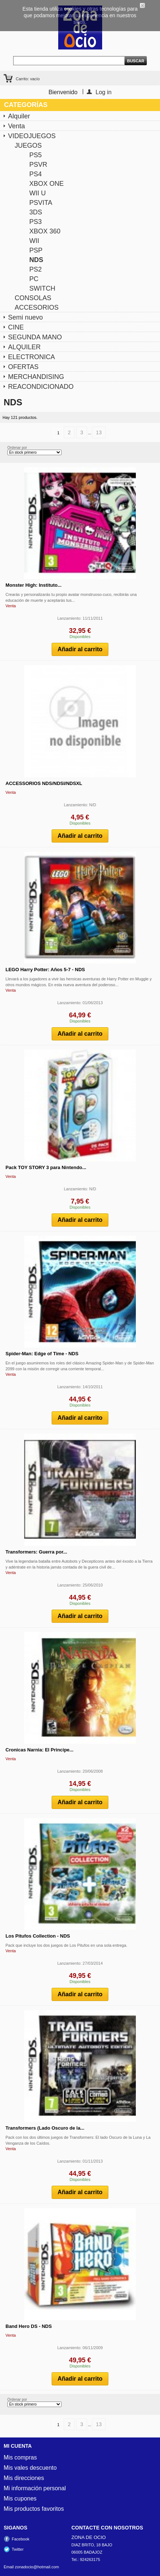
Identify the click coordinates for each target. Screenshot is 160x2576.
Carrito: (28, 79)
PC (33, 279)
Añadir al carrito (80, 649)
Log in (104, 91)
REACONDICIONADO (41, 386)
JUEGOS (28, 145)
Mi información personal (35, 2488)
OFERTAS (23, 367)
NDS (36, 260)
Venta (16, 126)
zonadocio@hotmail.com (37, 2567)
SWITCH (42, 288)
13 (99, 432)
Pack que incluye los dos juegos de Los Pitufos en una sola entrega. (66, 1945)
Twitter (17, 2549)
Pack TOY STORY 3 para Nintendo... (45, 1167)
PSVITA (40, 202)
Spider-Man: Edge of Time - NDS (41, 1353)
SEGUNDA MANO (35, 337)
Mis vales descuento (30, 2467)
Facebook (20, 2539)
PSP (35, 250)
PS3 (35, 221)
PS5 (35, 155)
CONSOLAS (33, 298)
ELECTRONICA (31, 357)
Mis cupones (20, 2498)
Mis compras (20, 2457)
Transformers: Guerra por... (36, 1552)
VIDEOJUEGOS (32, 136)
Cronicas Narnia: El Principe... (39, 1750)
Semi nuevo (25, 317)
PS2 (35, 269)
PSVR (38, 164)
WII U (37, 193)
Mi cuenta (18, 2446)
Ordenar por (17, 448)
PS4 (35, 174)
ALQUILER (24, 347)
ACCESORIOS (37, 307)
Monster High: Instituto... (33, 585)
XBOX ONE (46, 183)
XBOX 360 (44, 231)
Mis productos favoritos (34, 2508)
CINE (16, 327)
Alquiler (19, 116)
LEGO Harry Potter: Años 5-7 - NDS (45, 969)
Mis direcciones (24, 2478)
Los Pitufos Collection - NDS (37, 1936)
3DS (35, 212)
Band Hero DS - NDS (28, 2326)
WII (34, 240)
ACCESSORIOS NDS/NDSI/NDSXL (43, 783)
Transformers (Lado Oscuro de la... (44, 2128)
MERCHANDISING (36, 376)
